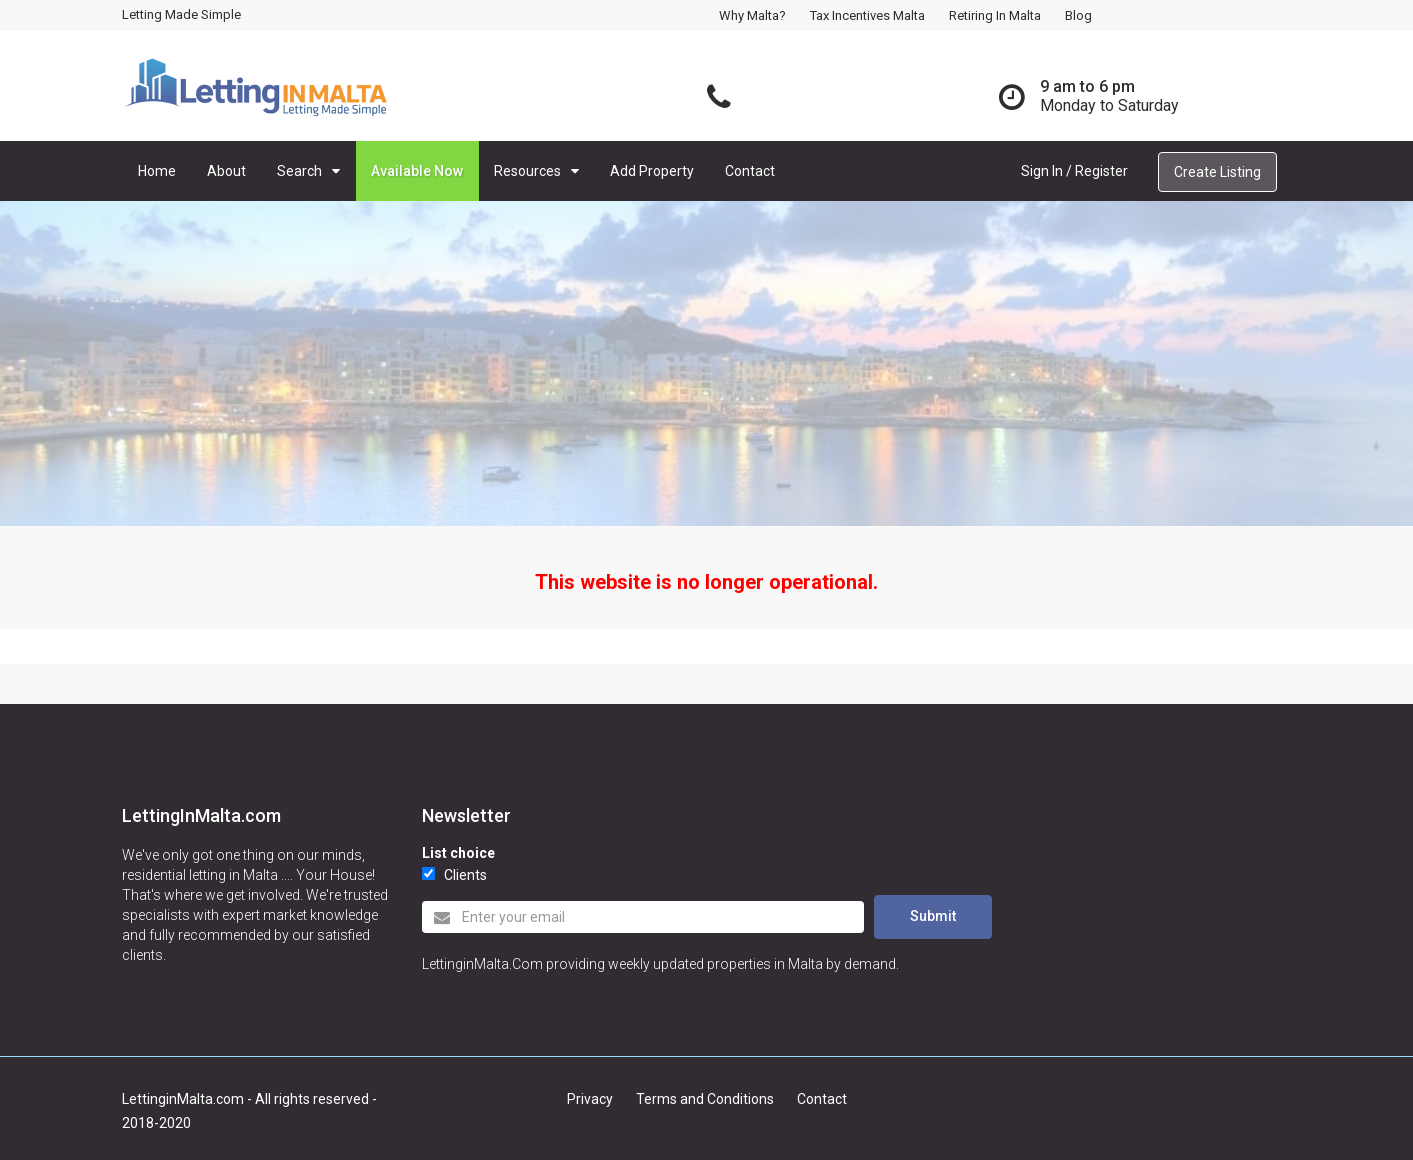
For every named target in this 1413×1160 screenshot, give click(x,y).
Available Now (417, 171)
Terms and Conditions (705, 1099)
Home (157, 171)
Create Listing (1217, 172)
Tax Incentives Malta (867, 15)
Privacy (590, 1099)
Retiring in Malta (995, 15)
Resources (527, 171)
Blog (1078, 15)
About (226, 171)
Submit (933, 916)
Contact (750, 171)
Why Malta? (752, 15)
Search (299, 171)
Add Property (652, 171)
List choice (458, 853)
